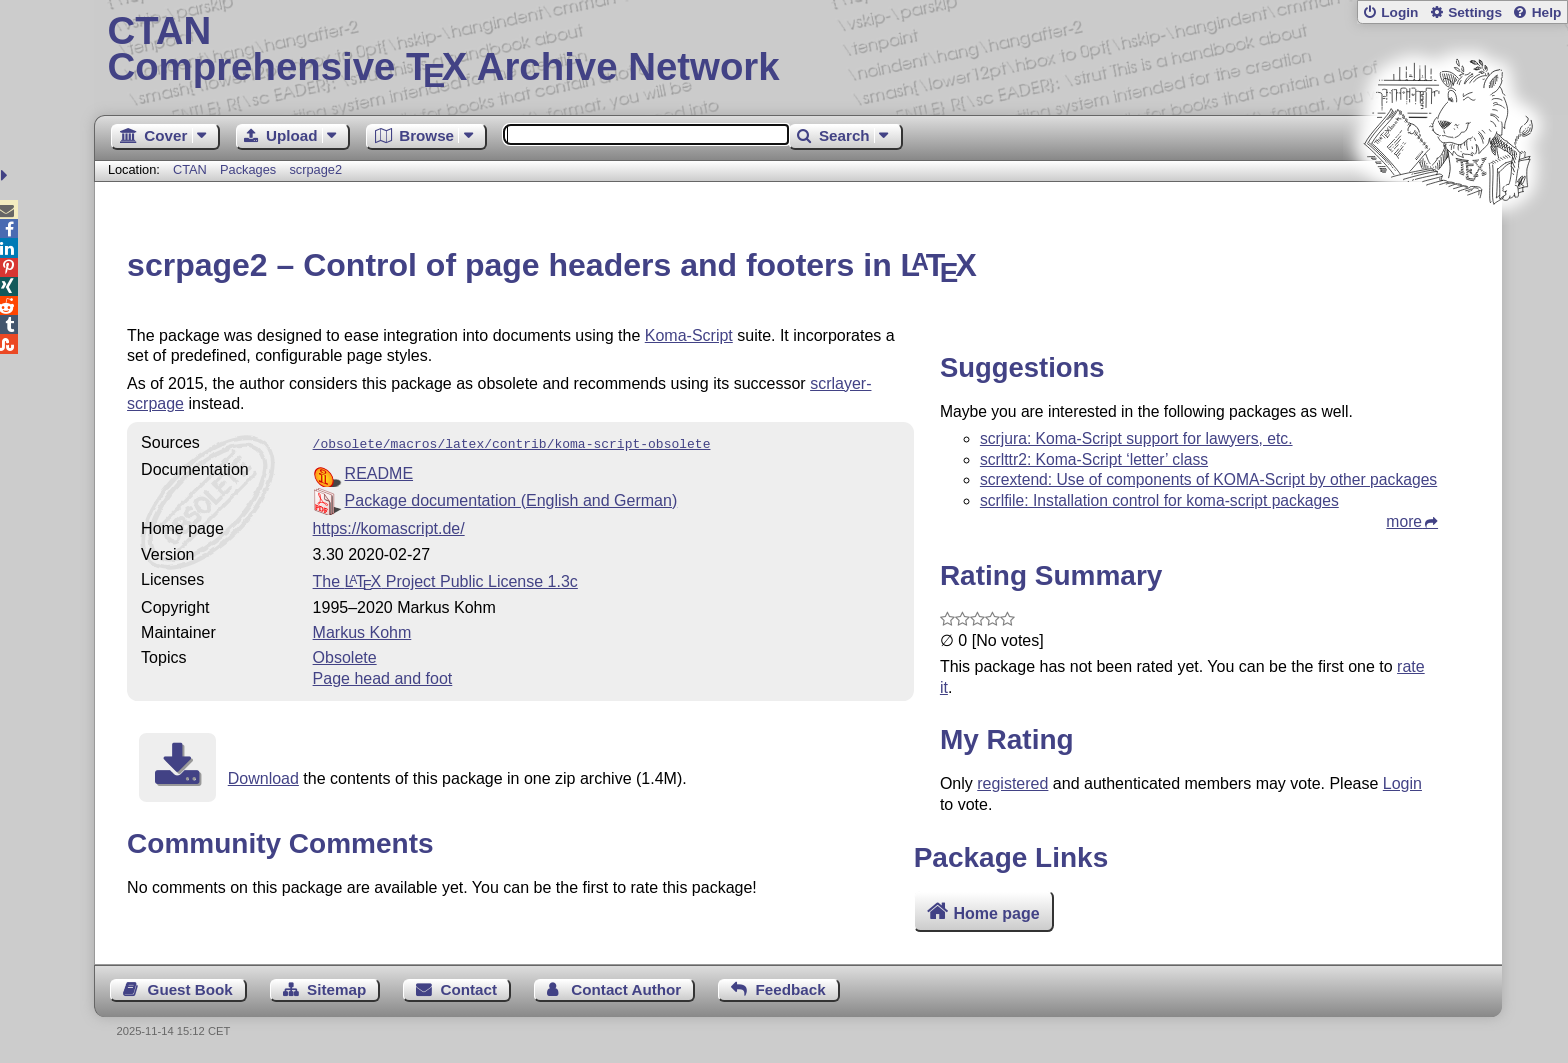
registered (1012, 783)
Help (1547, 12)
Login (1399, 12)
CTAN (190, 169)
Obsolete (345, 655)
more (1404, 521)
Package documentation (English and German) (511, 498)
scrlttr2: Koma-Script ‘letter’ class (1094, 459)
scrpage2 (315, 169)
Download (263, 776)
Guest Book (190, 989)
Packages (250, 169)
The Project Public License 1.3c (445, 579)
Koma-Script (689, 335)
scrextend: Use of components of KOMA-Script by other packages (1208, 479)
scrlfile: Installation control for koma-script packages (1159, 500)
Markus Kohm (362, 630)
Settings (1475, 12)
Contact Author (626, 989)
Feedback (791, 989)
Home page (996, 913)
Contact (469, 989)
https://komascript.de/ (389, 526)
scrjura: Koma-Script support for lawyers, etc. (1136, 438)
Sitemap (336, 989)
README (379, 471)
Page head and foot (383, 676)
